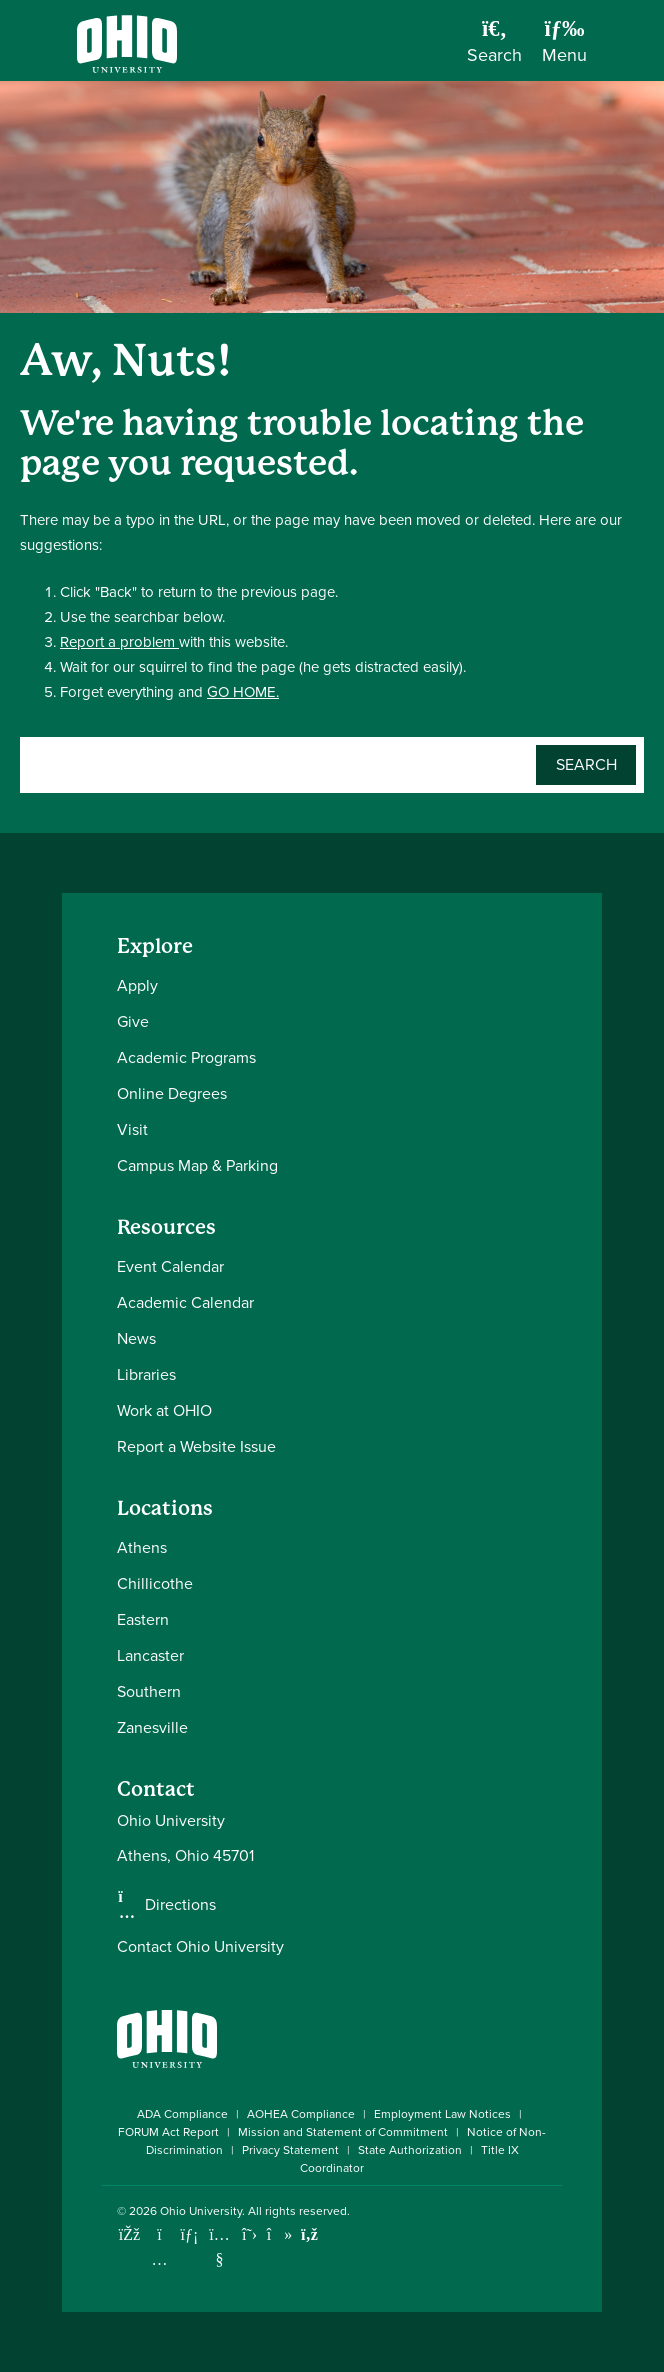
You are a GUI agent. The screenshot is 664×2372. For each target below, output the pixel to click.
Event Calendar (170, 1266)
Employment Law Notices (442, 2114)
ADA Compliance (182, 2114)
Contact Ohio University (200, 1946)
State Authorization (410, 2150)
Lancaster (150, 1655)
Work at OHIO (164, 1410)
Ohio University (201, 2211)
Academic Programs (186, 1057)
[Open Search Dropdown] (494, 48)
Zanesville (152, 1727)
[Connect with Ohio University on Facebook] (129, 2234)
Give (133, 1021)
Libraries (146, 1374)
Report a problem (119, 642)
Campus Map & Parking (197, 1165)
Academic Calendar (185, 1302)
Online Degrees (172, 1093)
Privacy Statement (290, 2150)
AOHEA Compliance (301, 2114)
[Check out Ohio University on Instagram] (159, 2259)
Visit (132, 1129)
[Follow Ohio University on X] (249, 2234)
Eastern (143, 1619)
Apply (137, 985)
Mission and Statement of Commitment (343, 2132)
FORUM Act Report (168, 2132)
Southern (149, 1691)
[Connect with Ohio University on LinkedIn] (189, 2234)
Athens (142, 1547)
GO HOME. (243, 692)
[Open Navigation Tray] (564, 48)
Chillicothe (155, 1583)
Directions (180, 1905)
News (136, 1338)
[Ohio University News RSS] (309, 2234)
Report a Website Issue (196, 1446)
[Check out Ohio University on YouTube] (219, 2247)
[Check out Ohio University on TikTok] (279, 2234)
